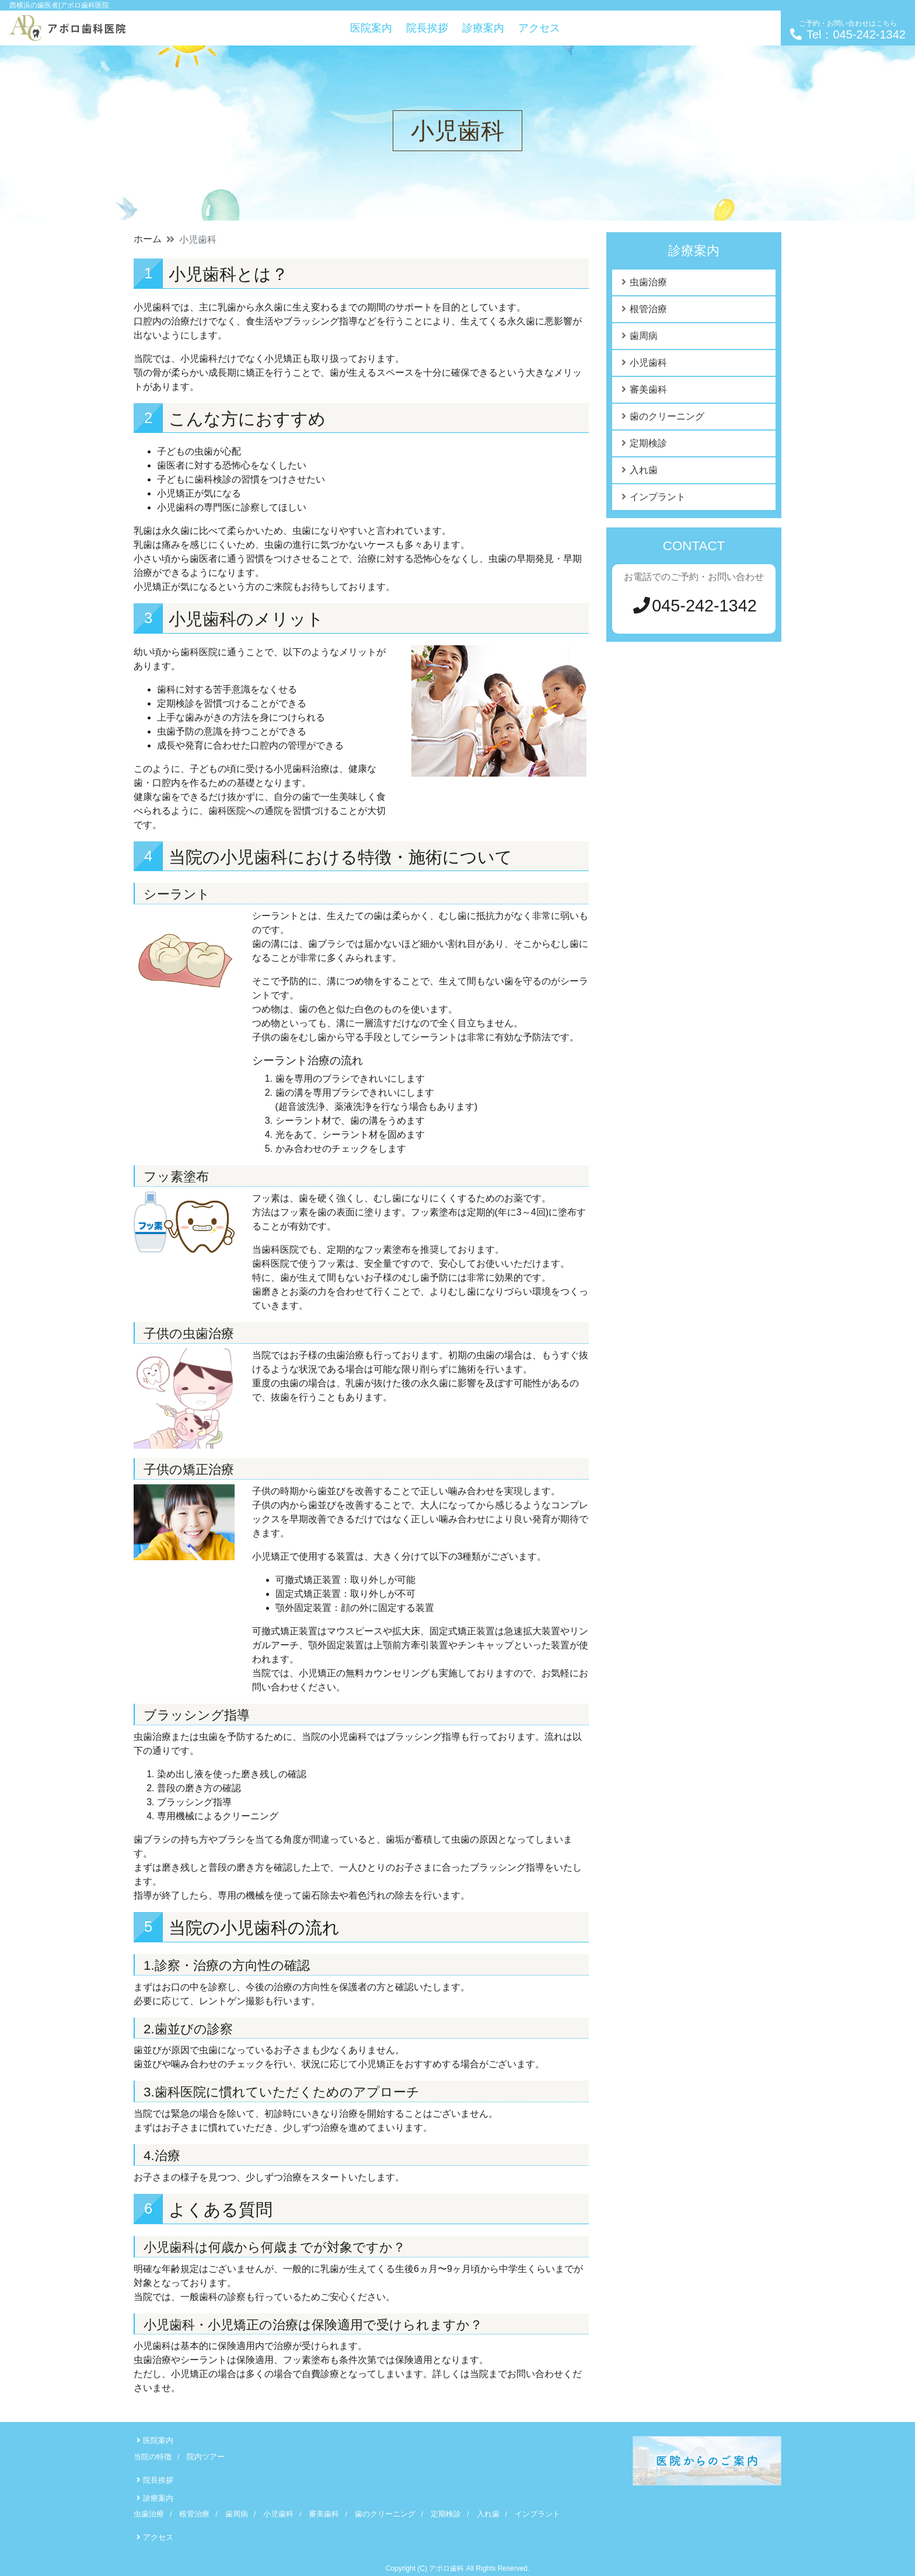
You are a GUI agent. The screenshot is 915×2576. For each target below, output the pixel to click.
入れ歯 (644, 470)
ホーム (148, 239)
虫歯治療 (648, 282)
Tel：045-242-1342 (848, 30)
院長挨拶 (427, 28)
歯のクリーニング (667, 416)
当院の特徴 (153, 2456)
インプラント (658, 497)
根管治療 (648, 309)
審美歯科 (648, 389)
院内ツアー (206, 2456)
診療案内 (483, 28)
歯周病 (644, 336)
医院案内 (371, 28)
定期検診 (648, 443)
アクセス (539, 28)
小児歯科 (648, 363)
